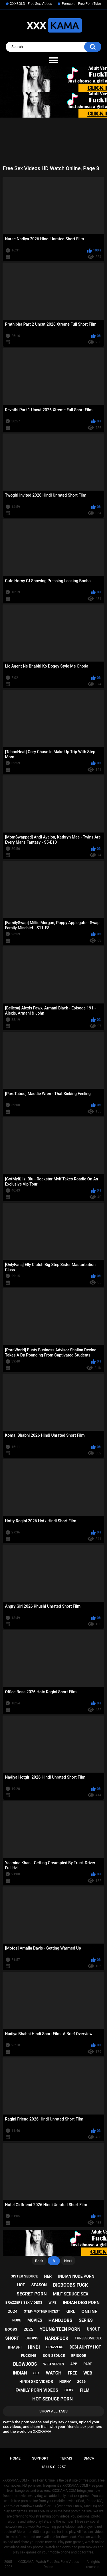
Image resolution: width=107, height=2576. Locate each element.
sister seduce (24, 2276)
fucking (28, 2355)
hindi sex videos (36, 2381)
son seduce (54, 2355)
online (89, 2311)
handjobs (60, 2320)
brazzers (54, 2347)
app (73, 2364)
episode (78, 2355)
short (12, 2338)
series (86, 2320)
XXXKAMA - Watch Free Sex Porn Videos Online (48, 2564)
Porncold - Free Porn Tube (81, 4)
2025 (28, 2329)
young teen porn (60, 2329)
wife (52, 2303)
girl (70, 2311)
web (87, 2373)
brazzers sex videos (23, 2303)
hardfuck (56, 2338)
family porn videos (36, 2390)
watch (54, 2373)
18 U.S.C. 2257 (53, 2467)
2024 (12, 2311)
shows (32, 2338)
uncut (93, 2329)
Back (39, 2261)
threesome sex (88, 2338)
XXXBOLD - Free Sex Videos (31, 4)
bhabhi (15, 2347)
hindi (34, 2347)
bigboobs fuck (70, 2285)
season (39, 2285)
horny (65, 2382)
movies (34, 2320)
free (72, 2373)
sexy (69, 2390)
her (48, 2276)
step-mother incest (42, 2311)
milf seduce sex (70, 2294)
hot (21, 2285)
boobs (11, 2329)
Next (68, 2261)
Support (40, 2458)
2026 (81, 2381)
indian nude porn (76, 2276)
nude (16, 2320)
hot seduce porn (52, 2399)
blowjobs (25, 2364)
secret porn (32, 2294)
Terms (66, 2458)
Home (15, 2458)
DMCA (89, 2458)
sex (36, 2373)
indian (20, 2373)
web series (53, 2364)
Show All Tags (53, 2411)
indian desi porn (81, 2302)
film (85, 2390)
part (87, 2364)
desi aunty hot (85, 2347)
